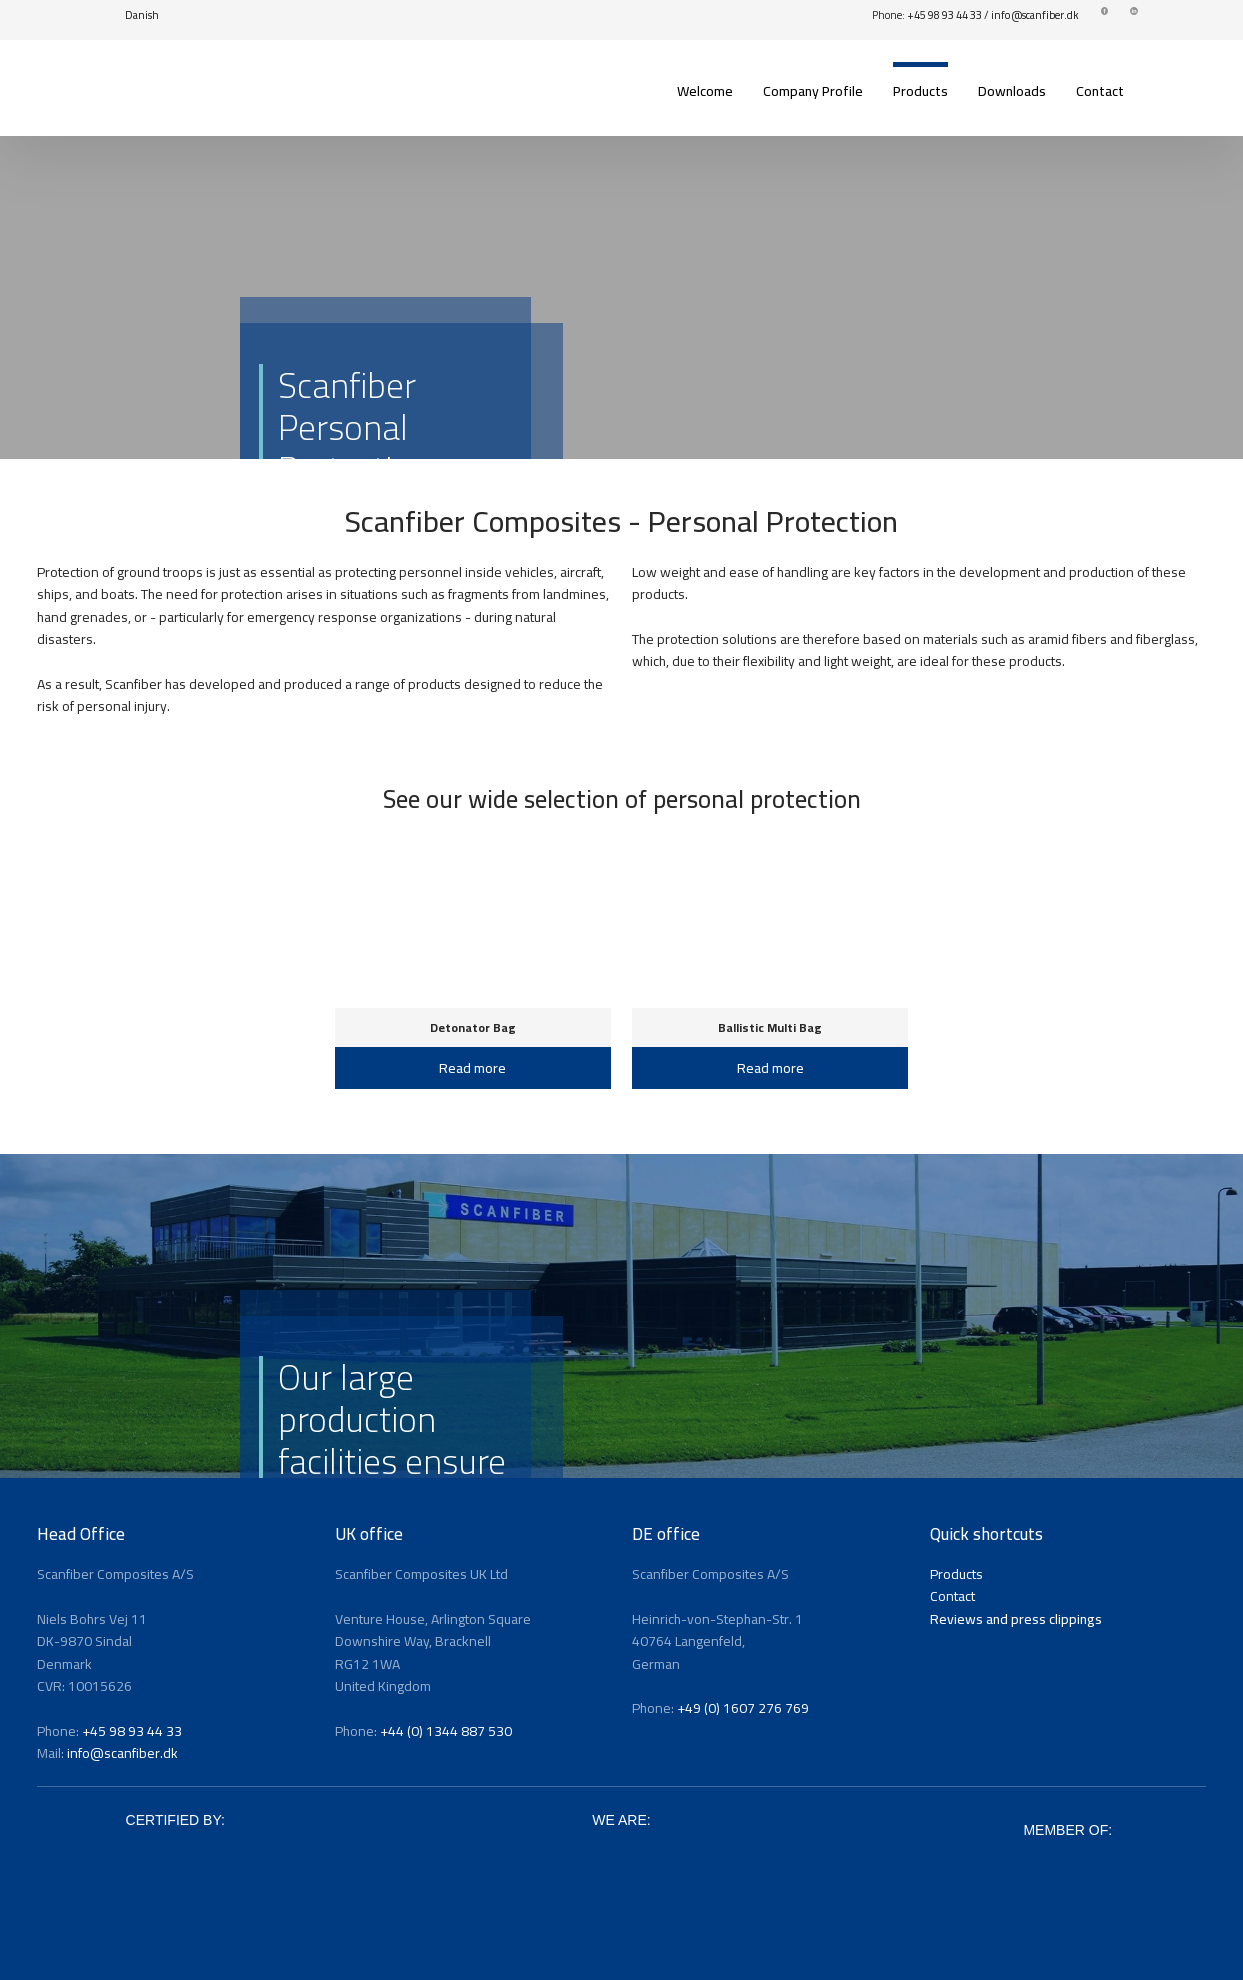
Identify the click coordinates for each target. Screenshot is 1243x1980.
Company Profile (813, 91)
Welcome (705, 91)
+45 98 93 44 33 (944, 15)
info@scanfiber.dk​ (1035, 15)
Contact (1100, 91)
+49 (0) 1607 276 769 (743, 1708)
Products (920, 91)
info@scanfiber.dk (122, 1753)
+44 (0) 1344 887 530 (446, 1731)
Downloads (1012, 91)
